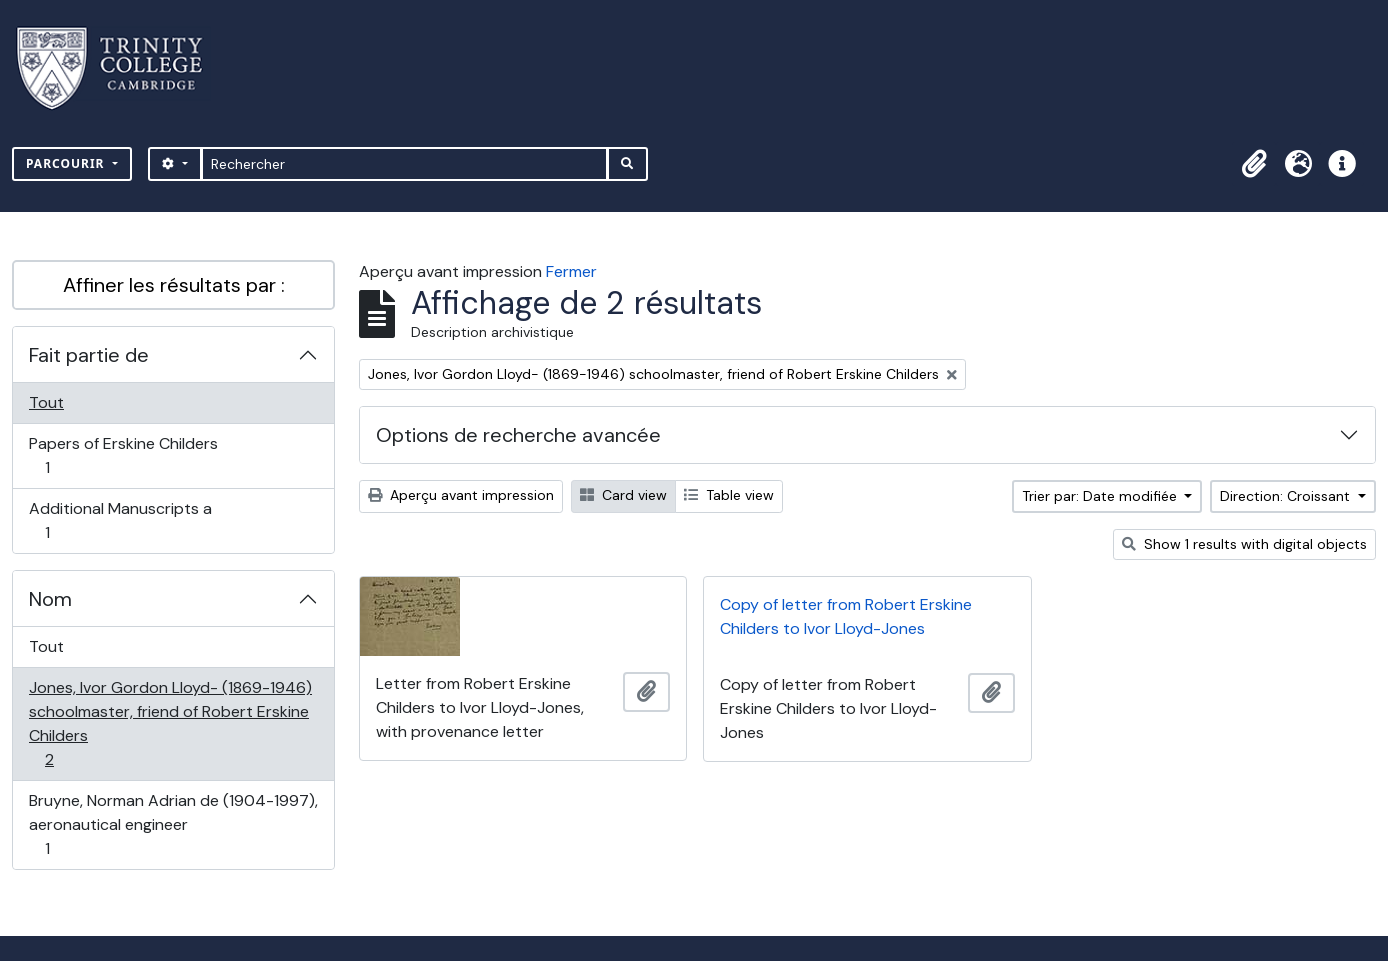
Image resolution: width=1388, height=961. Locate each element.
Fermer (571, 271)
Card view (623, 495)
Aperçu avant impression (461, 495)
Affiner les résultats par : (174, 285)
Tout (46, 402)
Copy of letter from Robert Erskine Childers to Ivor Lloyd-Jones (846, 616)
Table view (729, 495)
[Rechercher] (404, 164)
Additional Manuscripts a (120, 520)
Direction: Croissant (1287, 496)
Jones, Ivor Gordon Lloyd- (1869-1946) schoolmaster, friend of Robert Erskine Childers (170, 723)
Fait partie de (89, 355)
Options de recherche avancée (518, 435)
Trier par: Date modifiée (1101, 496)
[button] (1254, 164)
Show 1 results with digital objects (1244, 544)
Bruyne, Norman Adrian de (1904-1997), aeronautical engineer (173, 824)
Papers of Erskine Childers (123, 455)
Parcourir (67, 163)
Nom (50, 599)
